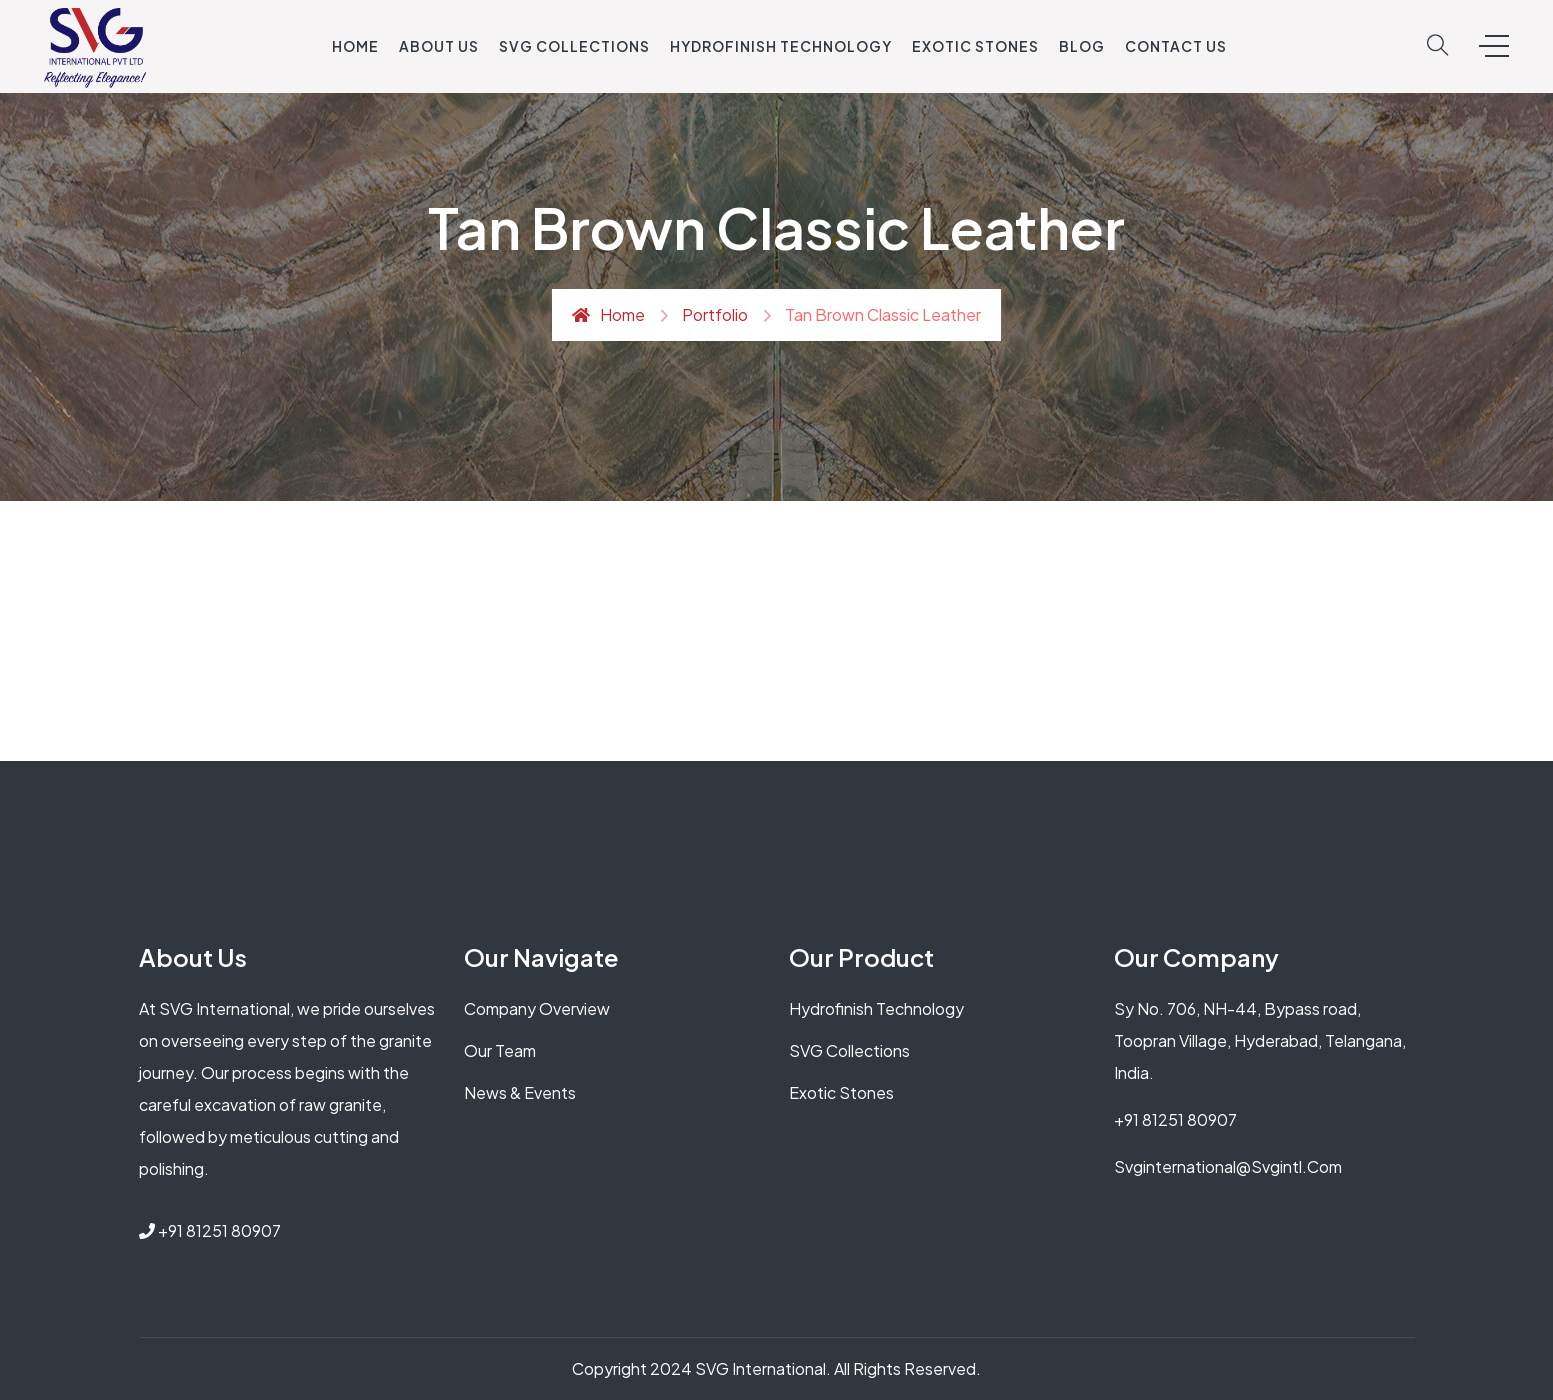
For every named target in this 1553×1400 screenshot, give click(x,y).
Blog (1082, 46)
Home (355, 46)
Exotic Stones (975, 46)
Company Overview (537, 1008)
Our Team (500, 1050)
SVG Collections (574, 46)
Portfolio (715, 314)
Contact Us (1176, 46)
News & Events (520, 1092)
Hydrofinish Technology (781, 46)
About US (439, 46)
